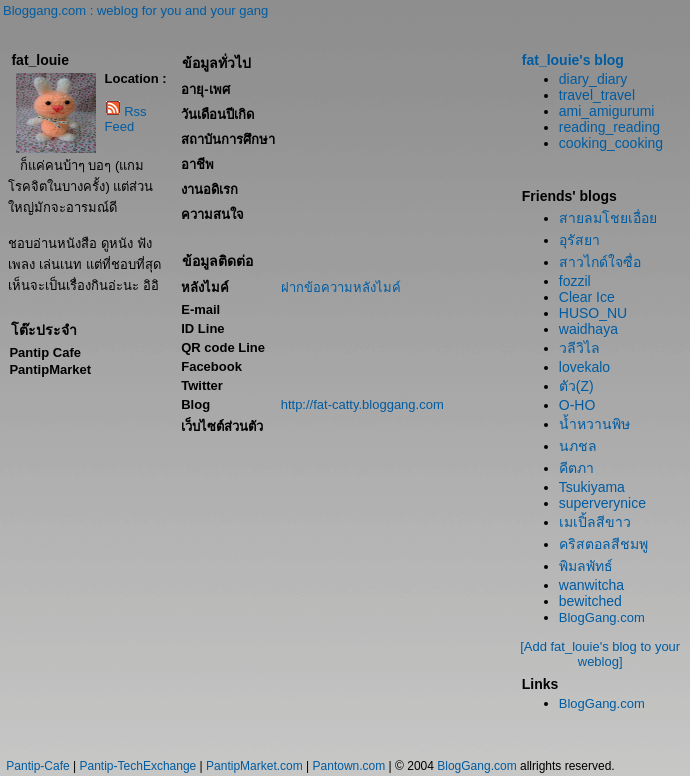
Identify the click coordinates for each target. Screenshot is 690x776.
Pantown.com (349, 766)
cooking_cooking (611, 143)
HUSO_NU (593, 313)
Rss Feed (126, 119)
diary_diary (593, 79)
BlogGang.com (602, 617)
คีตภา (576, 468)
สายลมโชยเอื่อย (608, 218)
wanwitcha (591, 585)
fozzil (575, 281)
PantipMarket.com (254, 766)
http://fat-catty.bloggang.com (362, 404)
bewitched (590, 601)
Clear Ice (587, 297)
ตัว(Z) (576, 386)
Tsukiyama (592, 487)
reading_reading (609, 127)
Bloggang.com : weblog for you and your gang (135, 10)
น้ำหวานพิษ (594, 424)
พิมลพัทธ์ (586, 566)
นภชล (578, 446)
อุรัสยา (579, 240)
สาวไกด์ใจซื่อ (600, 262)
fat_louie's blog (573, 60)
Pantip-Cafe (37, 766)
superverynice (602, 503)
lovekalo (584, 367)
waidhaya (588, 329)
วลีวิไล (579, 348)
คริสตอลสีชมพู (603, 544)
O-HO (577, 405)
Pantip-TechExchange (138, 766)
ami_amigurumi (607, 111)
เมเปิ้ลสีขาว (595, 522)
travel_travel (597, 95)
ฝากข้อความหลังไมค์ (341, 287)
